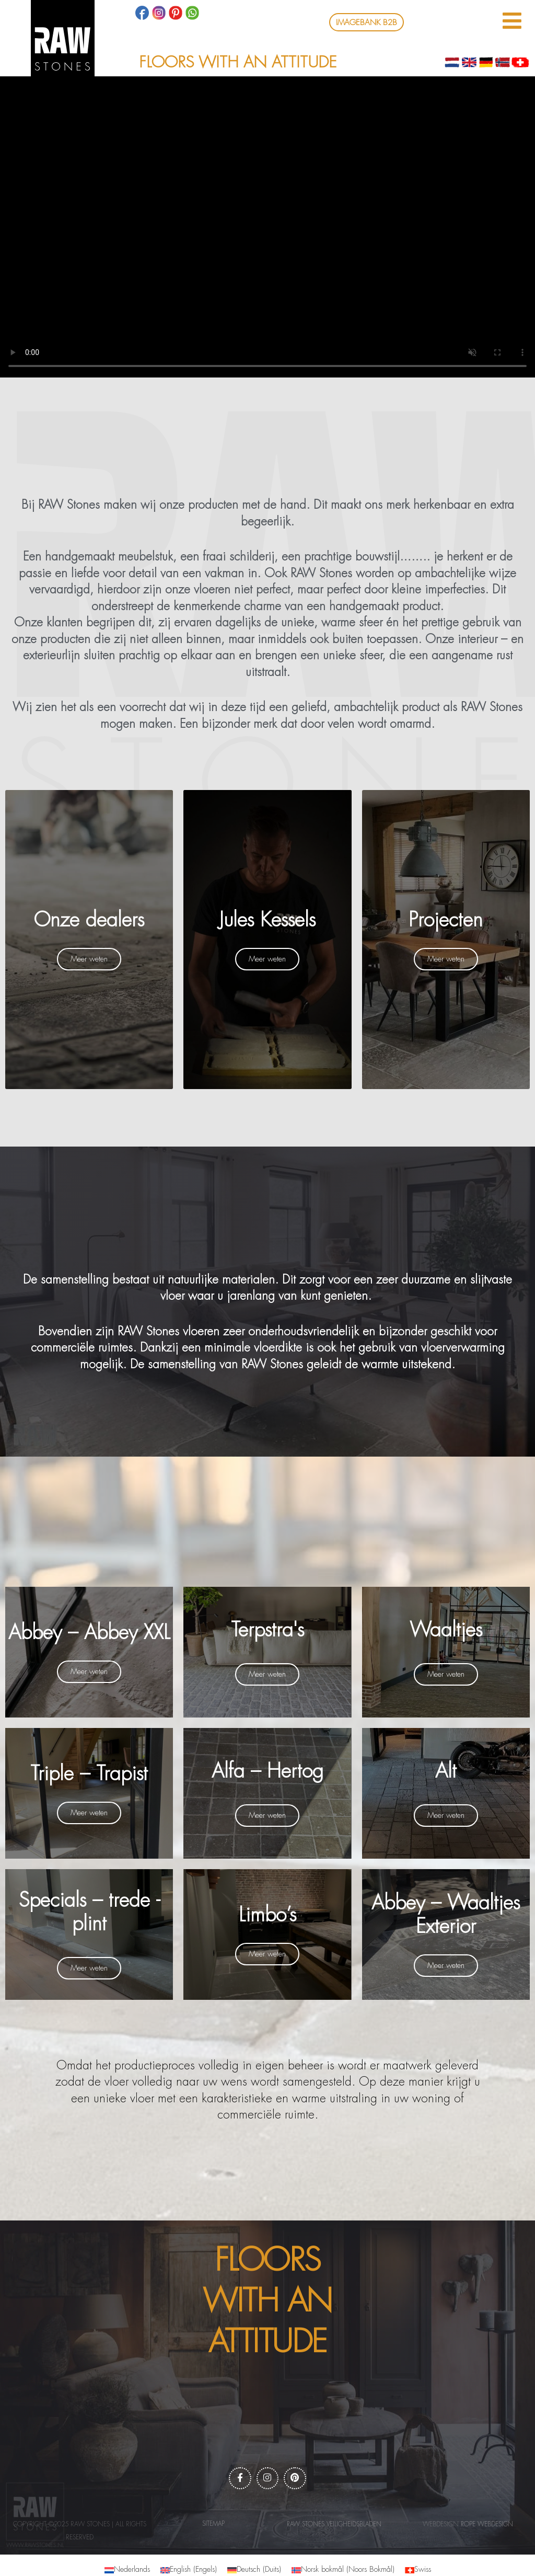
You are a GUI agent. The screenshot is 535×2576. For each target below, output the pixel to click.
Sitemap (213, 2526)
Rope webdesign (487, 2527)
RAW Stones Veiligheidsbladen (334, 2527)
